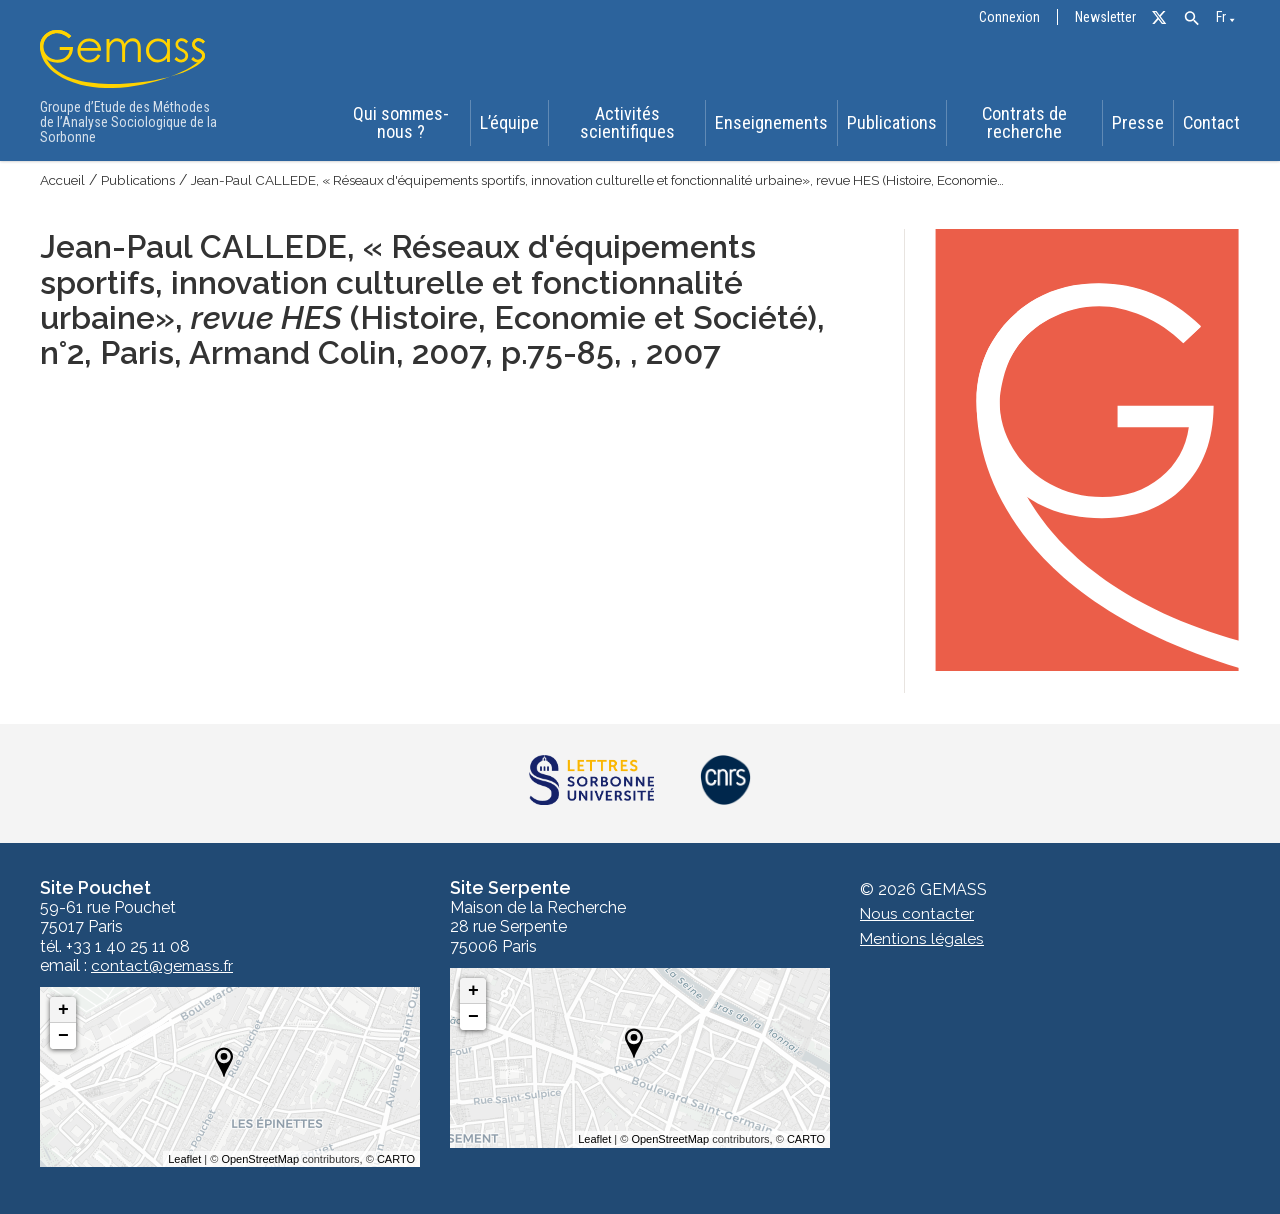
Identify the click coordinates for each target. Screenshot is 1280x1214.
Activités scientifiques (629, 123)
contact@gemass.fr (163, 966)
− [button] (63, 1036)
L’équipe (510, 124)
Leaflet (184, 1159)
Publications (891, 124)
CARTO (396, 1159)
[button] (1191, 18)
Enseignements (773, 124)
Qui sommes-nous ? (398, 123)
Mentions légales (922, 938)
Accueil (64, 180)
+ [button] (63, 1010)
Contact (1214, 124)
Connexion (1009, 17)
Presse (1139, 124)
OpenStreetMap (260, 1159)
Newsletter (1105, 17)
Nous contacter (917, 914)
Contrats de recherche (1024, 123)
